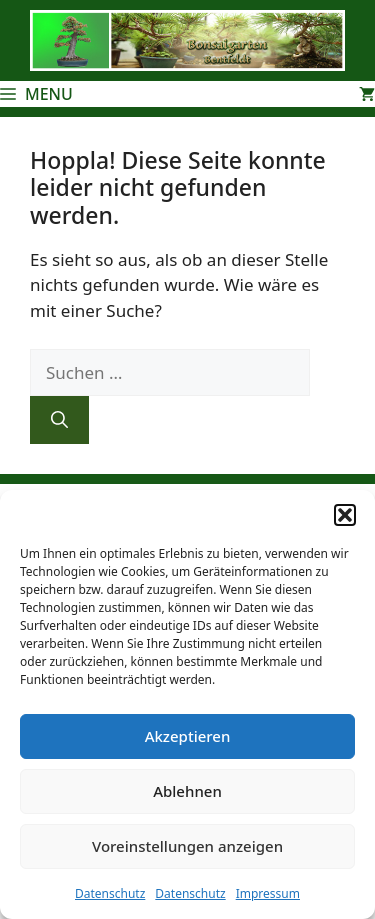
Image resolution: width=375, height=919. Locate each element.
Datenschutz (110, 893)
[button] (345, 515)
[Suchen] (59, 420)
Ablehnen (187, 791)
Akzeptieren (188, 736)
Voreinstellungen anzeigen (187, 846)
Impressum (268, 893)
